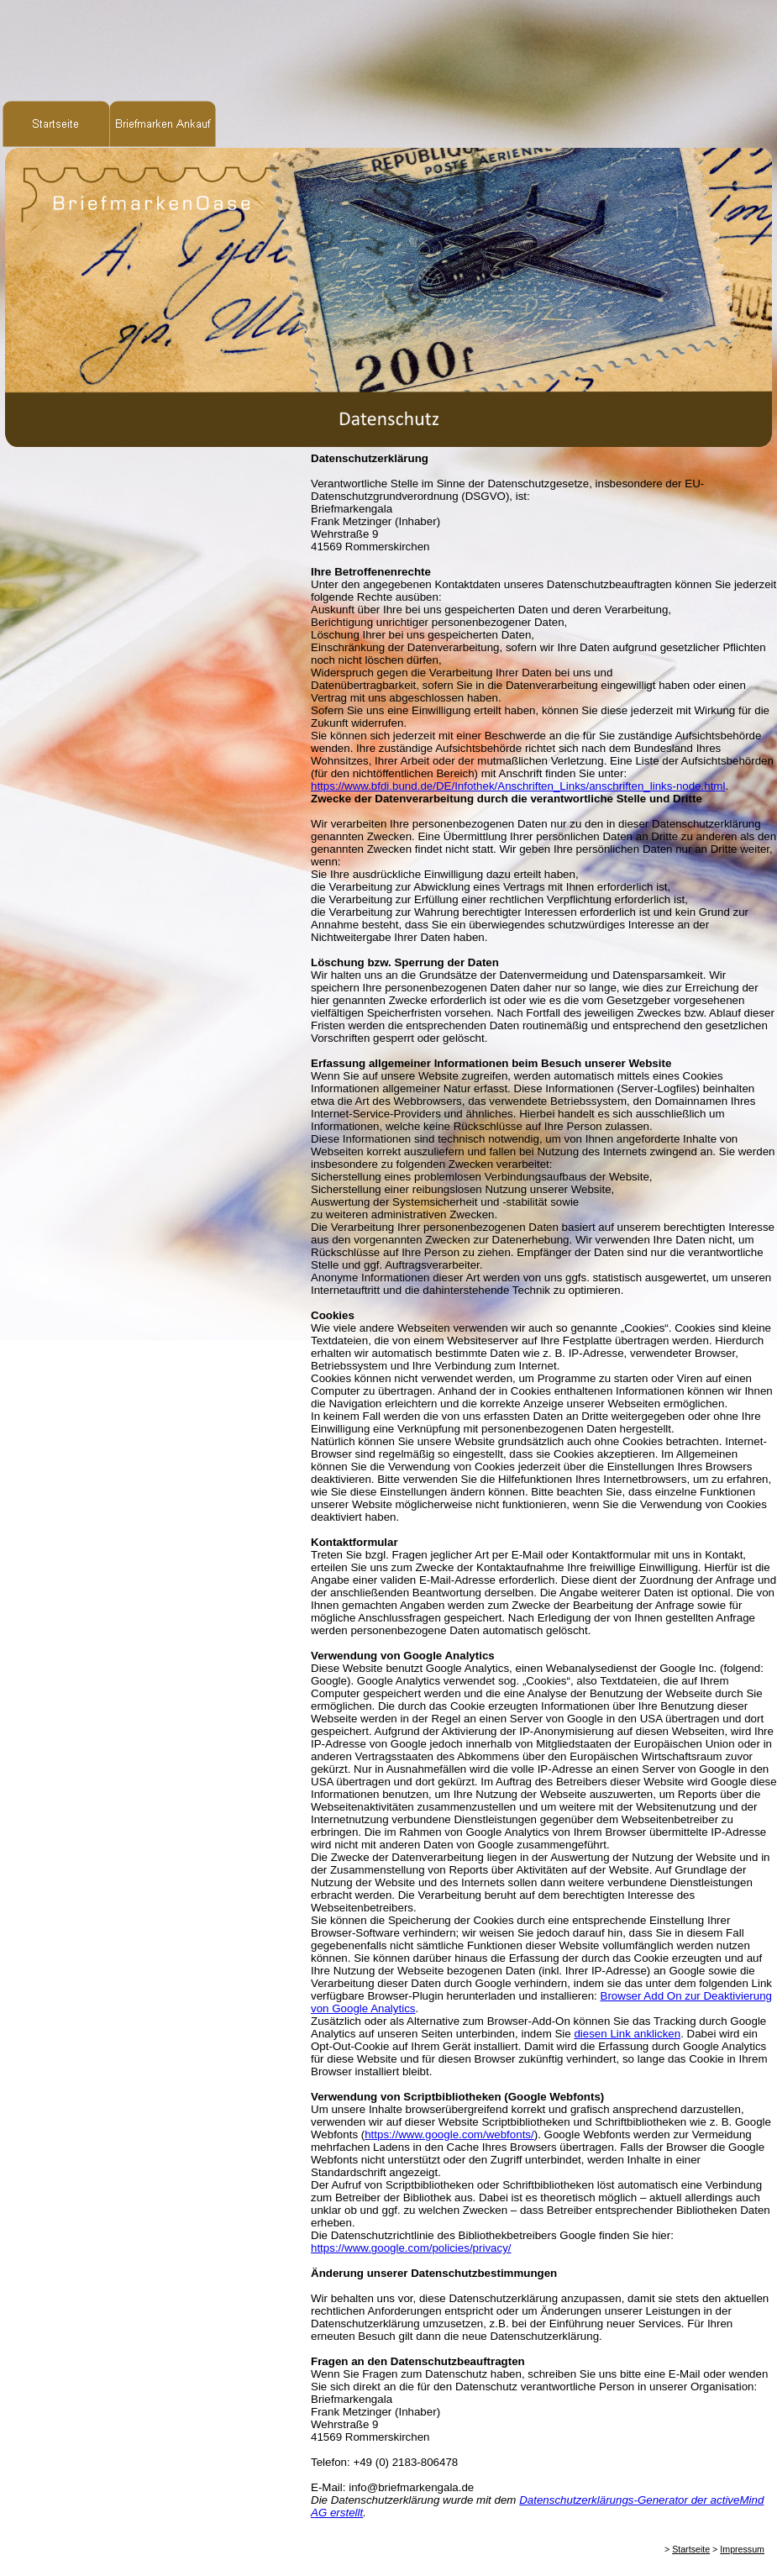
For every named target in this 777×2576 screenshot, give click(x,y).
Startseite (691, 2549)
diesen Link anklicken (627, 2033)
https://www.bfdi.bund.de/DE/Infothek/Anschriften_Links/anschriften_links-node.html (518, 786)
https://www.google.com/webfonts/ (449, 2134)
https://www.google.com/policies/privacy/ (411, 2248)
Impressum (742, 2549)
